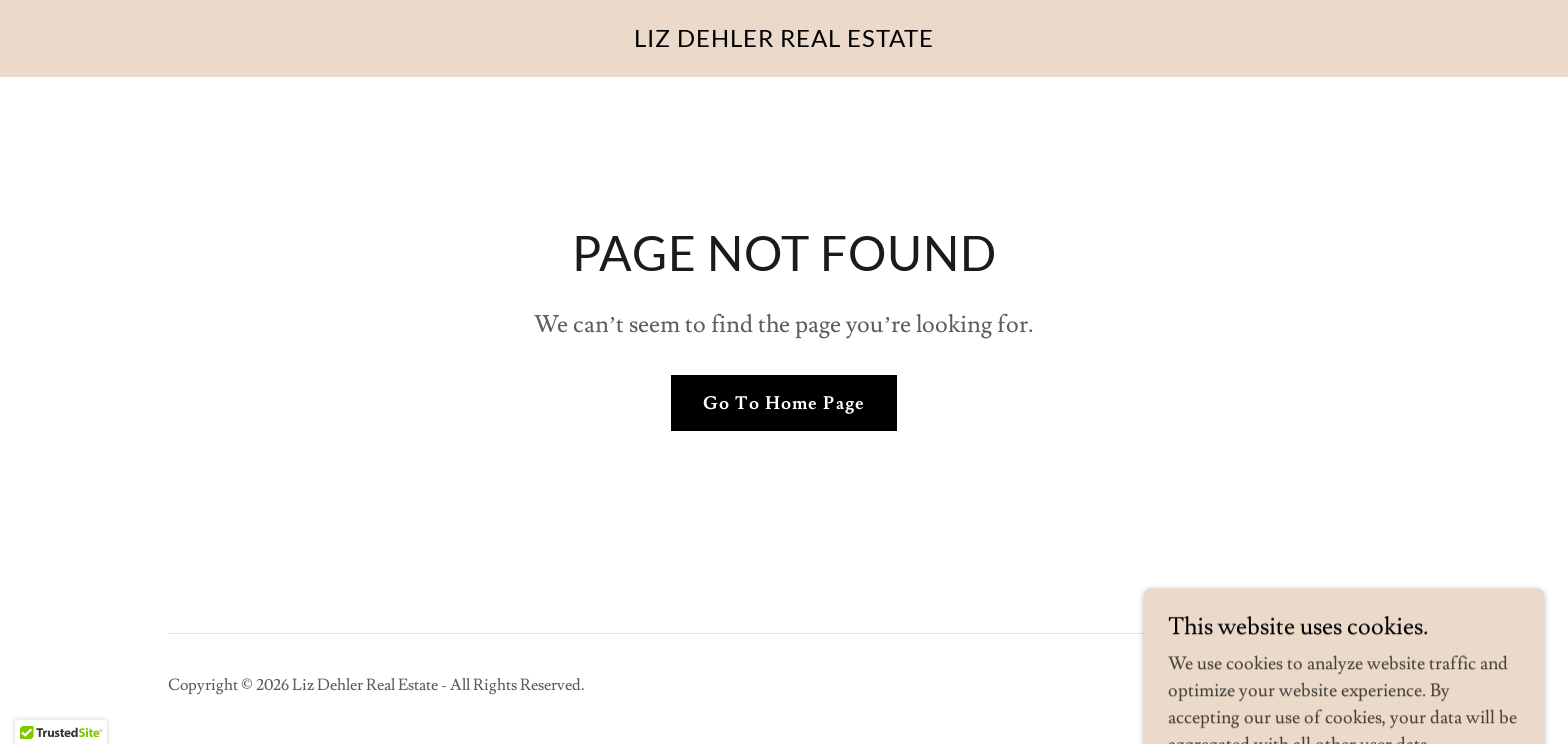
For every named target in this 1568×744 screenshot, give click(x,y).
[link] (784, 41)
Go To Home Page (784, 403)
